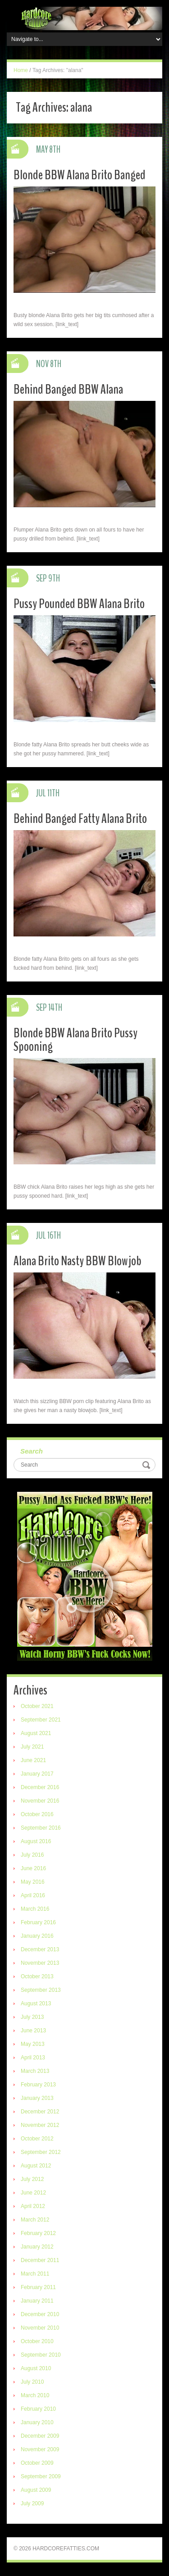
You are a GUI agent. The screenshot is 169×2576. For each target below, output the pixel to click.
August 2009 (36, 2490)
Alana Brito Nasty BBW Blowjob (78, 1261)
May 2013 (33, 2044)
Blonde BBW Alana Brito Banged (80, 175)
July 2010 (32, 2382)
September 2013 (41, 1990)
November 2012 (40, 2125)
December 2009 (40, 2436)
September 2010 (41, 2355)
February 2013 (38, 2084)
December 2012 (40, 2111)
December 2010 (40, 2314)
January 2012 (37, 2247)
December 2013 (40, 1949)
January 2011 (37, 2301)
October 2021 (37, 1706)
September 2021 (41, 1720)
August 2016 (36, 1841)
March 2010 (35, 2395)
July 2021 (32, 1747)
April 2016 (33, 1895)
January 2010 (37, 2422)
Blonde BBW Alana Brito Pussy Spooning (75, 1040)
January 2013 (37, 2098)
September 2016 (41, 1828)
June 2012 (33, 2193)
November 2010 (40, 2328)
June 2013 (33, 2030)
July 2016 (32, 1855)
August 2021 (36, 1733)
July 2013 (32, 2017)
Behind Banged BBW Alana (68, 389)
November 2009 (40, 2449)
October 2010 (37, 2341)
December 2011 (40, 2260)
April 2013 (33, 2057)
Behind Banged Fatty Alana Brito (80, 818)
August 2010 (36, 2368)
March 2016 (35, 1909)
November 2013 (40, 1963)
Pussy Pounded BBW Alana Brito (79, 604)
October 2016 (37, 1814)
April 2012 (33, 2206)
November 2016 (40, 1801)
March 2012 (35, 2220)
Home (21, 70)
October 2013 (37, 1976)
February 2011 (38, 2287)
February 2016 (38, 1922)
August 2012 (36, 2166)
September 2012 (41, 2152)
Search (31, 1451)
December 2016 (40, 1787)
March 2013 (35, 2071)
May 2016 (33, 1882)
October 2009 (37, 2463)
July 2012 (32, 2179)
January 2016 (37, 1936)
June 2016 (33, 1868)
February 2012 (38, 2233)
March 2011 (35, 2274)
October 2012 (37, 2138)
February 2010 (38, 2409)
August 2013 (36, 2003)
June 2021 (33, 1760)
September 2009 (41, 2476)
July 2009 (32, 2503)
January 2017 (37, 1774)
